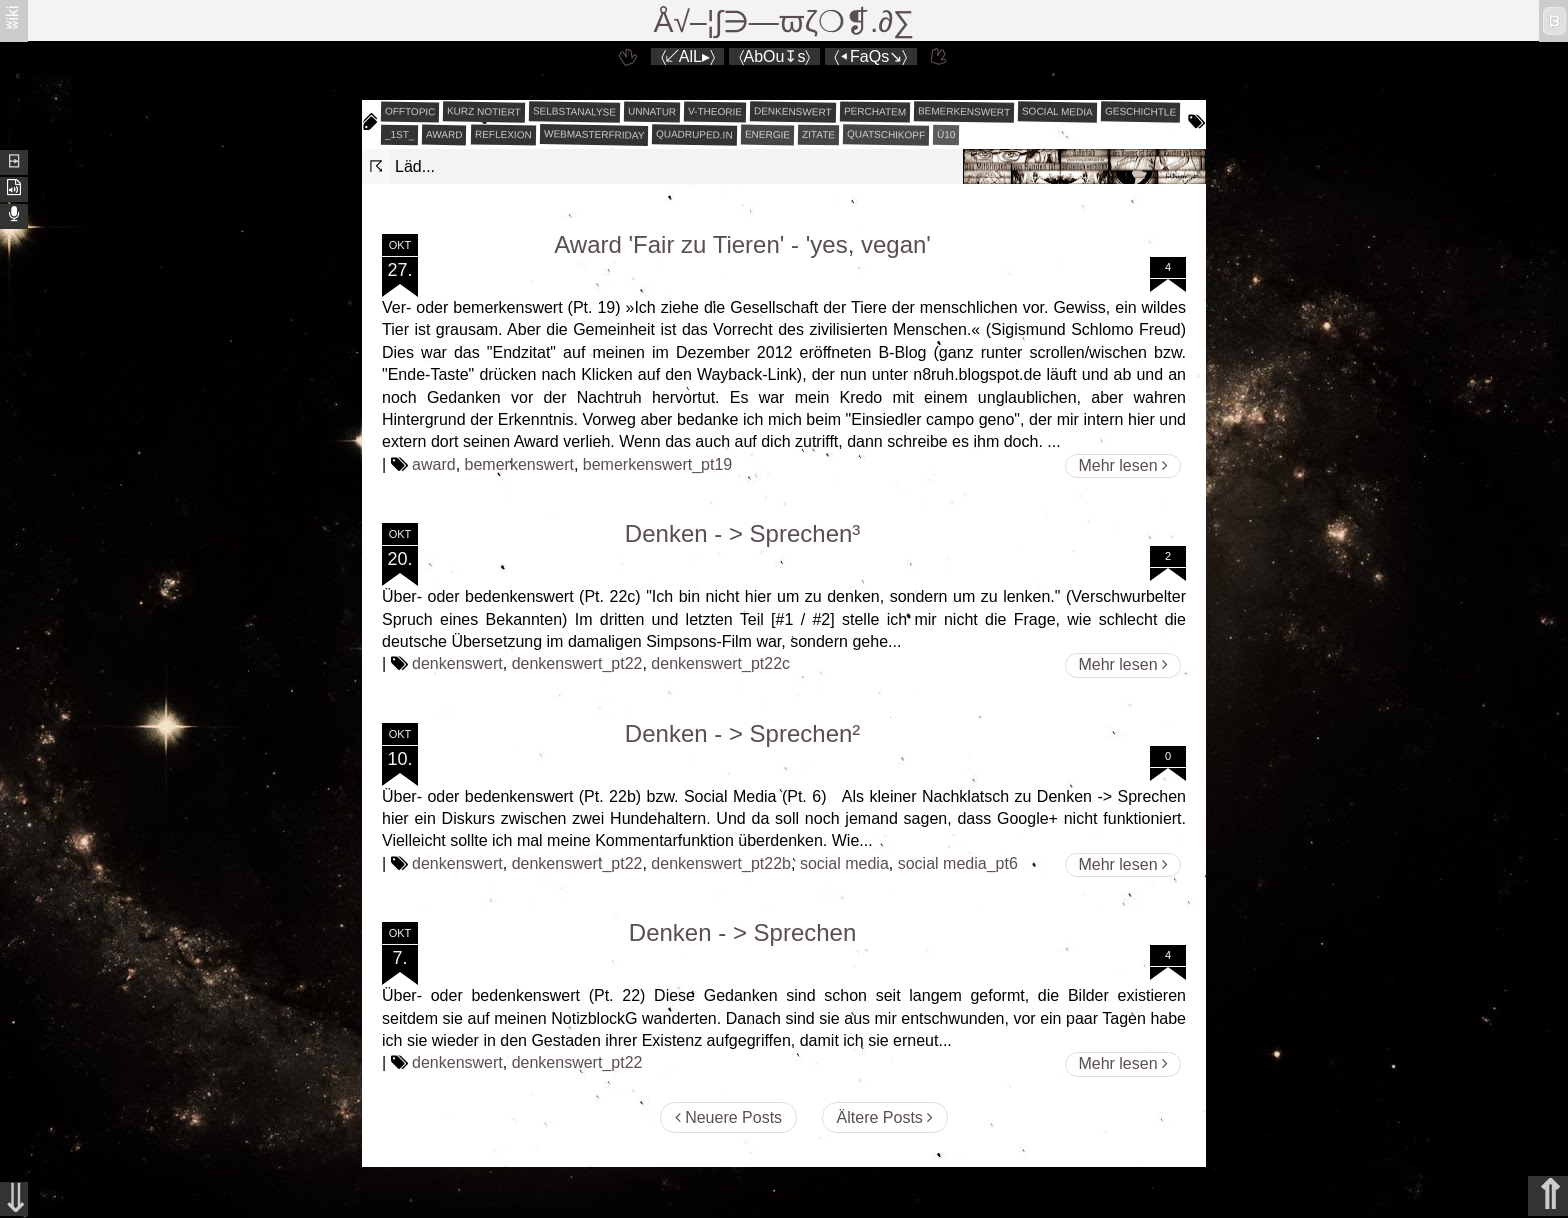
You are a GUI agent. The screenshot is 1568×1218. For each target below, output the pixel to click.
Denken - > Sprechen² (742, 733)
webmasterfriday (594, 134)
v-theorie (715, 112)
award (444, 135)
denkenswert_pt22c (720, 663)
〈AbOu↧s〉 (775, 56)
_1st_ (400, 135)
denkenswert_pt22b (721, 863)
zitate (818, 135)
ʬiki (12, 16)
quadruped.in (694, 134)
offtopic (410, 112)
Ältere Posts (885, 1117)
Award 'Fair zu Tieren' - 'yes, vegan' (742, 244)
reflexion (503, 135)
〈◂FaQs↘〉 (870, 56)
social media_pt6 (958, 863)
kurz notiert (484, 111)
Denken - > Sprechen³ (742, 533)
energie (767, 135)
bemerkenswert (964, 111)
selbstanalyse (574, 111)
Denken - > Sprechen (742, 932)
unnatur (652, 112)
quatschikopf (886, 134)
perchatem (875, 111)
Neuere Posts (728, 1117)
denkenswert (793, 111)
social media (1057, 111)
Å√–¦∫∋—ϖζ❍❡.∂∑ (784, 21)
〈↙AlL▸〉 (688, 56)
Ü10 (946, 134)
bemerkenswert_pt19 (657, 464)
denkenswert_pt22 (577, 663)
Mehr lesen (1123, 465)
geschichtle (1140, 111)
